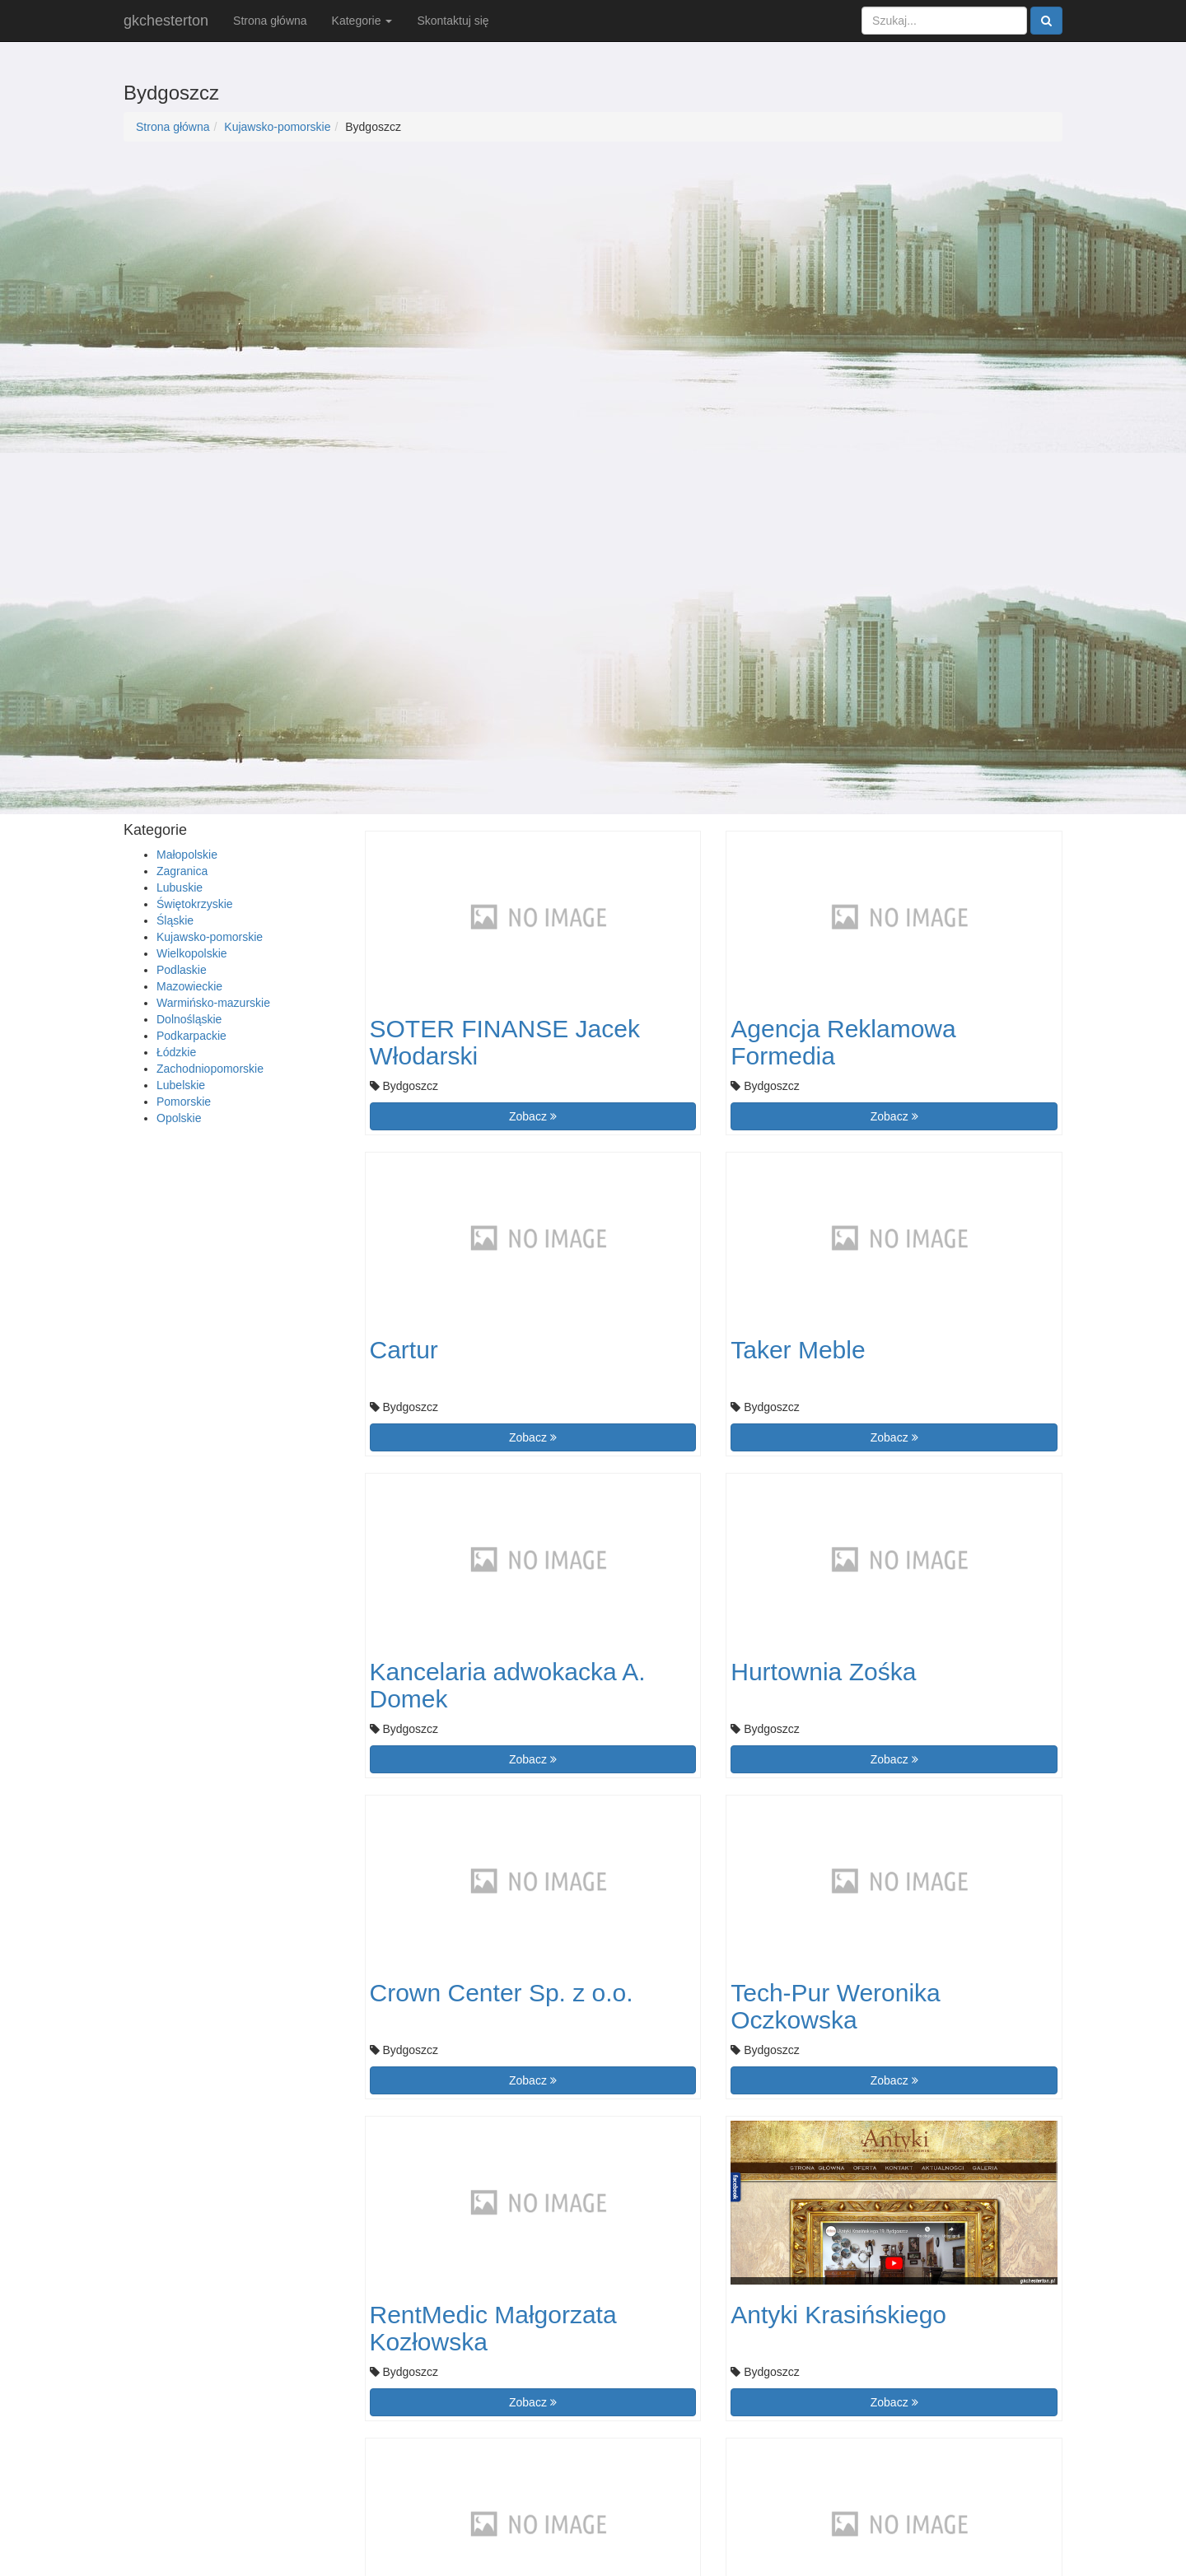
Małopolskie (186, 854)
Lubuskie (179, 887)
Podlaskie (181, 969)
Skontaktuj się (452, 20)
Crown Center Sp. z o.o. (501, 1992)
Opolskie (178, 1118)
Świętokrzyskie (194, 904)
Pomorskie (183, 1101)
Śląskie (175, 920)
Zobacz (533, 1116)
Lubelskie (180, 1085)
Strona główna (270, 20)
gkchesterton (166, 20)
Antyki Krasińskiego (838, 2314)
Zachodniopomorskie (210, 1068)
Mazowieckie (189, 986)
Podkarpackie (191, 1035)
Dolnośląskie (189, 1019)
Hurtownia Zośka (823, 1671)
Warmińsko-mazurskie (213, 1002)
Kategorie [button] (362, 20)
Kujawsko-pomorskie (277, 126)
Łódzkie (176, 1052)
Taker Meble (798, 1349)
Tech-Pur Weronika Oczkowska (836, 2006)
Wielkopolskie (191, 953)
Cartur (404, 1349)
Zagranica (182, 871)
